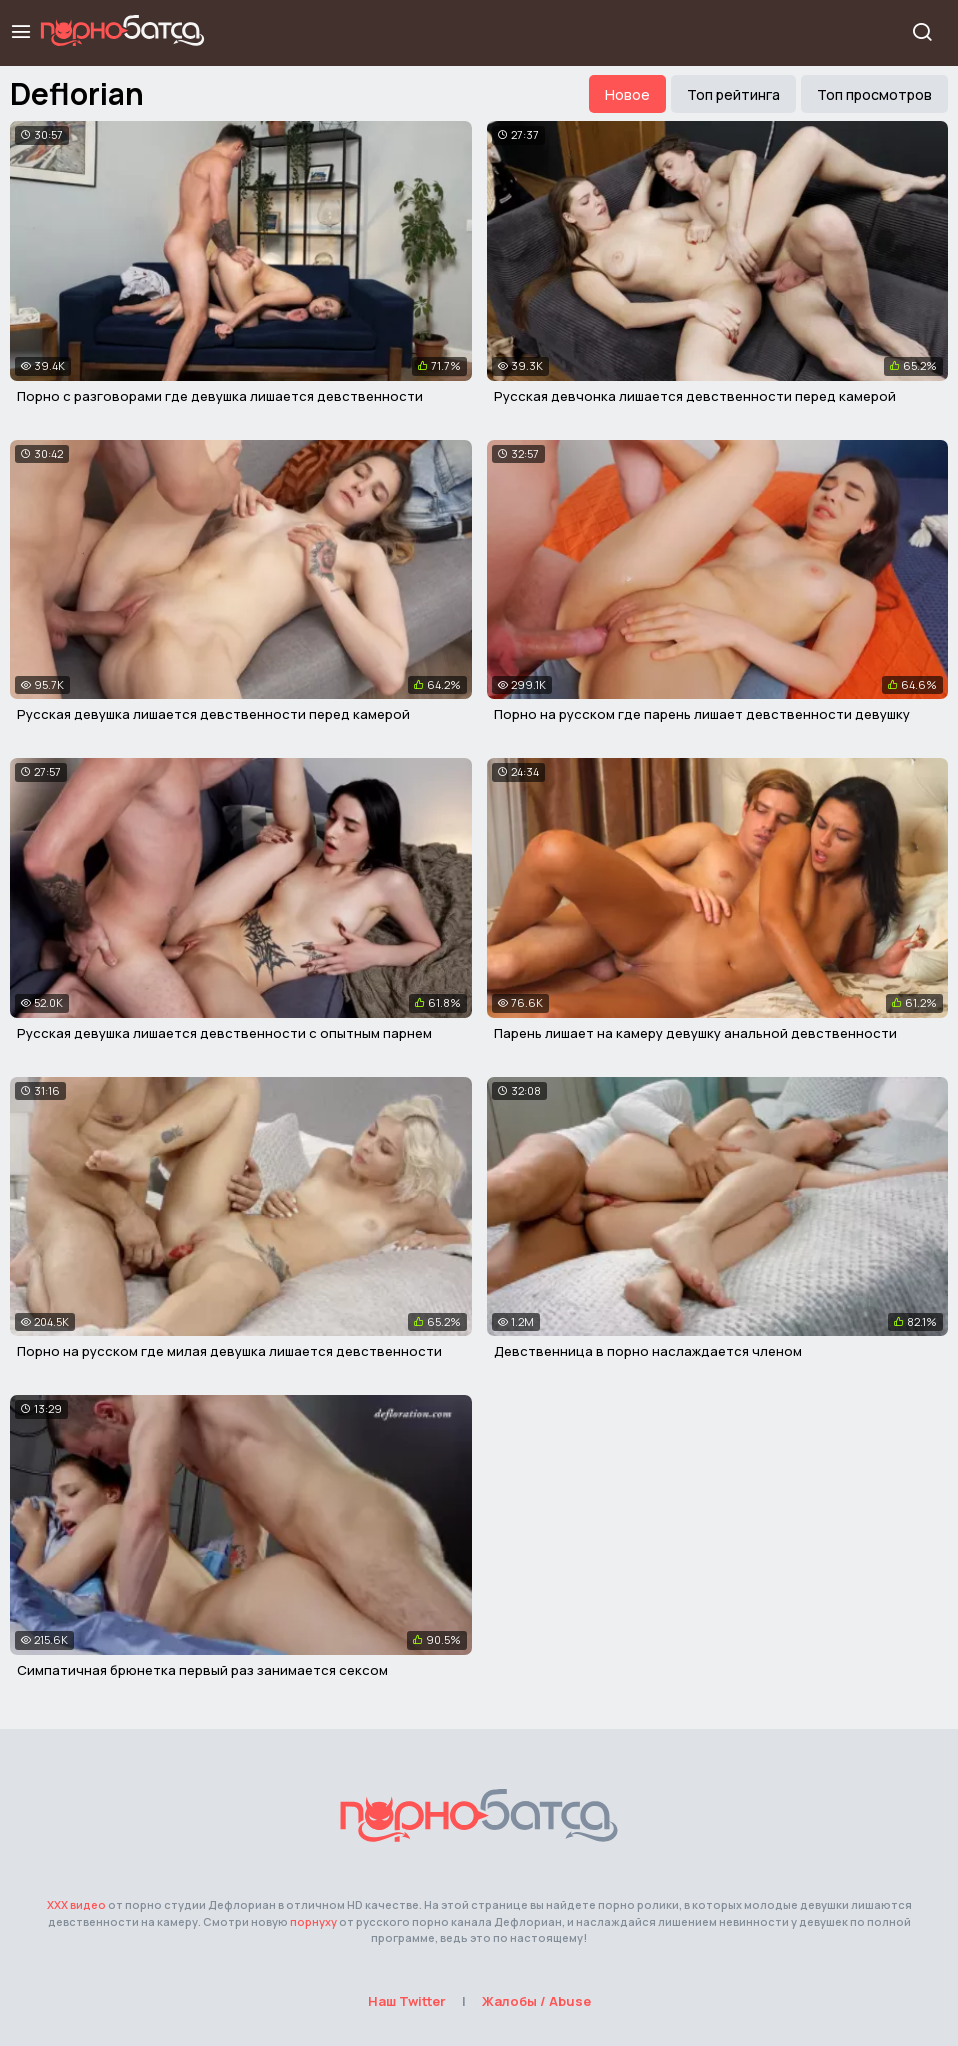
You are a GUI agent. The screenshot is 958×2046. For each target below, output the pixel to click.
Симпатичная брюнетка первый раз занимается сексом (202, 1670)
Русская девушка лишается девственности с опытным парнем (224, 1033)
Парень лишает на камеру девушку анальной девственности (695, 1033)
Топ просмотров (874, 94)
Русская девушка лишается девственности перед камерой (213, 714)
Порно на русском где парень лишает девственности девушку (702, 714)
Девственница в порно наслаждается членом (648, 1351)
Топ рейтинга (733, 94)
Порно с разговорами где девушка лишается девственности (220, 396)
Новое (627, 94)
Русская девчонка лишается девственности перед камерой (695, 396)
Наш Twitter (407, 2001)
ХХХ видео (76, 1904)
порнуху (313, 1921)
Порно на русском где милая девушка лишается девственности (229, 1351)
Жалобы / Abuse (536, 2001)
